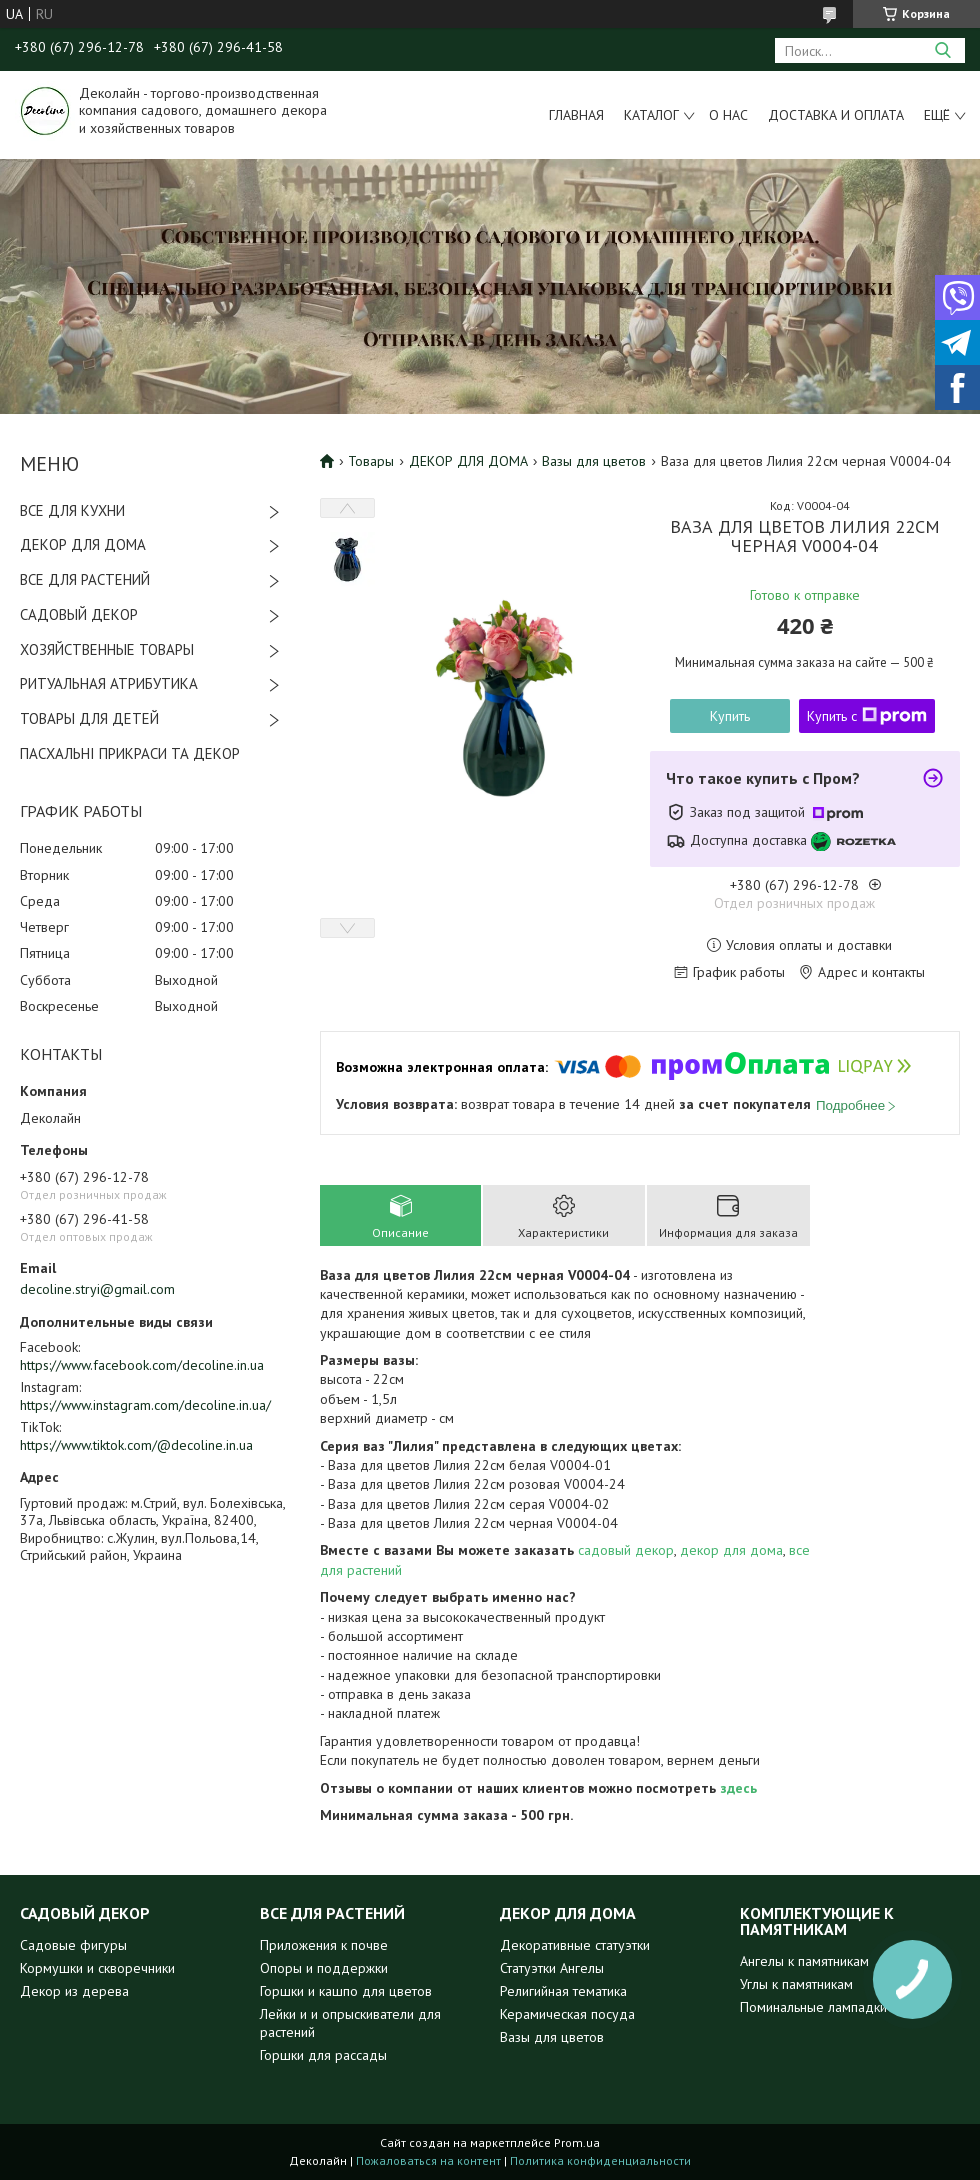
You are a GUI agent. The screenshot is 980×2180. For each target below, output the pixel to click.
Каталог (651, 115)
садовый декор (626, 1550)
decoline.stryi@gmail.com (97, 1289)
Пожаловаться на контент (428, 2160)
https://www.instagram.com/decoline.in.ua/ (145, 1405)
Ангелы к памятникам (804, 1961)
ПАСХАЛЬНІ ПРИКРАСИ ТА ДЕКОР (130, 753)
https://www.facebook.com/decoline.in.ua (142, 1365)
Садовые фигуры (73, 1945)
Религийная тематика (563, 1991)
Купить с (867, 716)
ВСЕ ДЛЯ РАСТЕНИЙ (85, 579)
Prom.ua (577, 2142)
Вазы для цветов (594, 461)
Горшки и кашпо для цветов (346, 1991)
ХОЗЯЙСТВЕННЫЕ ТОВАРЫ (107, 649)
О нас (728, 115)
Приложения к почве (324, 1945)
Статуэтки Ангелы (552, 1968)
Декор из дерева (74, 1991)
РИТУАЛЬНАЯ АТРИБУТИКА (109, 683)
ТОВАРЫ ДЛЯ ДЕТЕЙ (89, 718)
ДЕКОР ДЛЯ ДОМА (83, 544)
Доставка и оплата (836, 115)
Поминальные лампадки (813, 2007)
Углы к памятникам (796, 1984)
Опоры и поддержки (324, 1968)
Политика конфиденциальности (600, 2160)
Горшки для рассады (323, 2055)
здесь (738, 1788)
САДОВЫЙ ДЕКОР (79, 614)
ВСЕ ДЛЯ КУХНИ (72, 510)
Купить (730, 716)
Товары (371, 461)
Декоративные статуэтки (575, 1945)
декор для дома (731, 1550)
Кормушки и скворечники (97, 1968)
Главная (576, 115)
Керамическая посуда (567, 2014)
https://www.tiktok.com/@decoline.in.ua (136, 1445)
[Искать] (942, 50)
